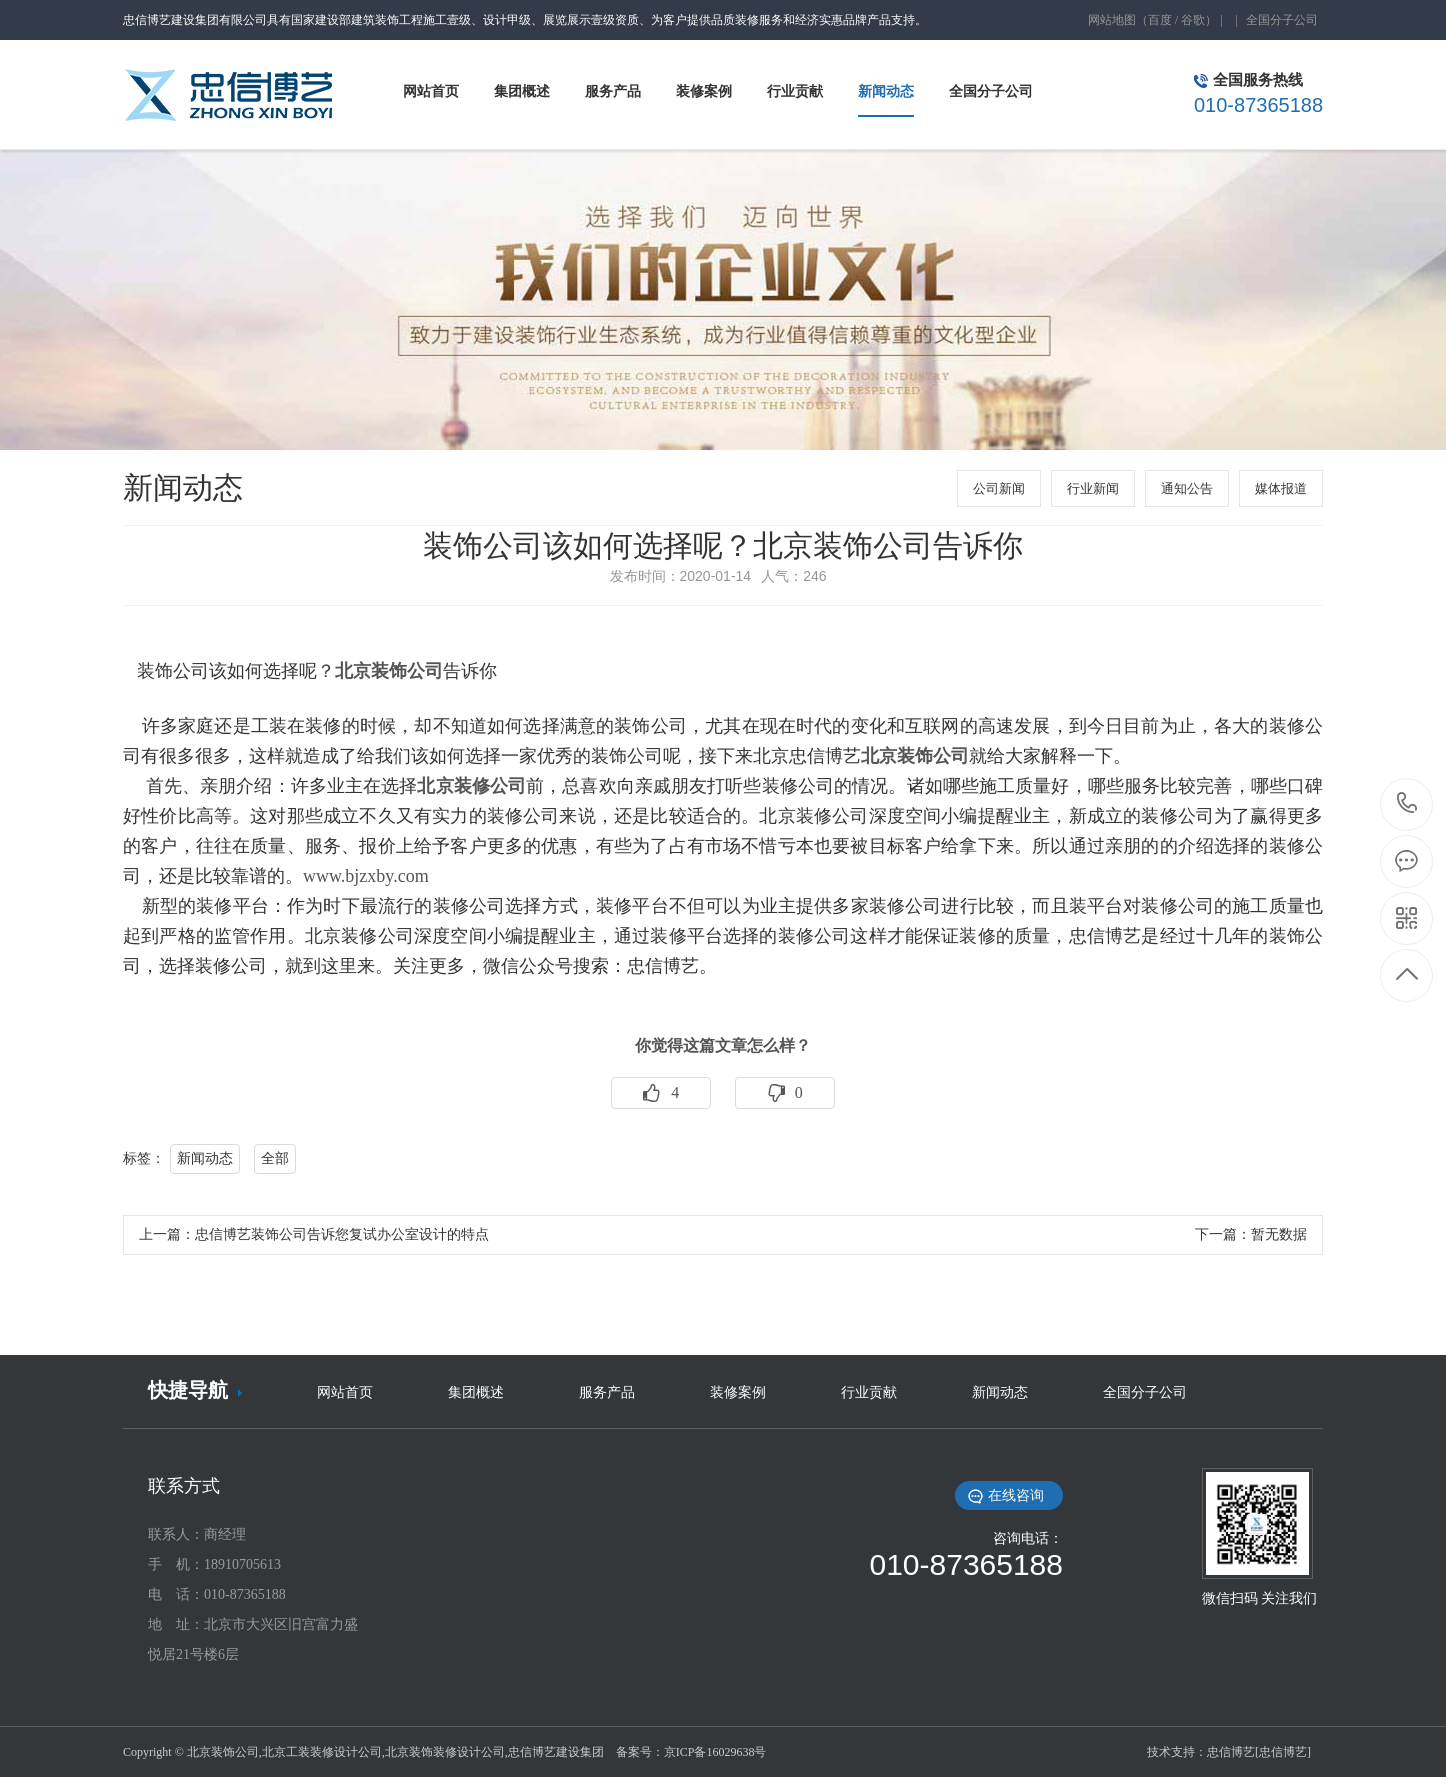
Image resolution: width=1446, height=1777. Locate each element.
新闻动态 (205, 1158)
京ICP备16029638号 (715, 1752)
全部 (275, 1158)
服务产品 (607, 1392)
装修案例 (738, 1392)
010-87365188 (1407, 804)
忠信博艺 (1231, 1752)
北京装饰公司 (389, 671)
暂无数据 (1279, 1234)
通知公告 (1187, 488)
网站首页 (345, 1392)
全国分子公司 (1282, 20)
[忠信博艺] (1283, 1752)
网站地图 (1112, 20)
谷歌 (1193, 20)
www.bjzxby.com (366, 876)
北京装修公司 (471, 786)
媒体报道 (1281, 488)
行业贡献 (869, 1392)
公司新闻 (999, 488)
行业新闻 (1093, 488)
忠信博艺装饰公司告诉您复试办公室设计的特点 (342, 1234)
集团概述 (476, 1392)
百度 (1160, 20)
